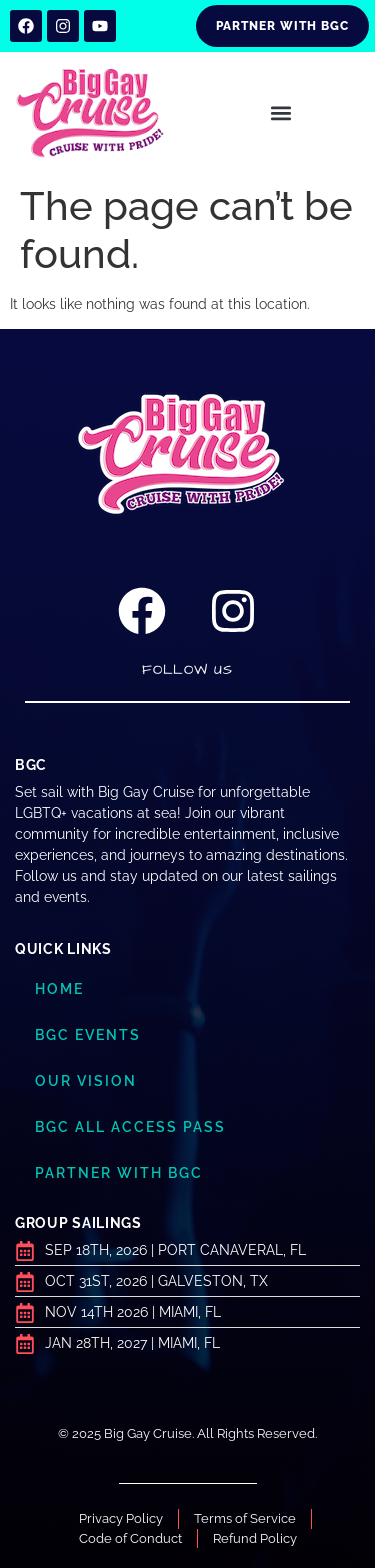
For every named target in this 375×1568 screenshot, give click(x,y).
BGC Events (88, 1035)
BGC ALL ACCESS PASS (130, 1127)
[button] (281, 113)
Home (59, 989)
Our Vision (86, 1081)
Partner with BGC (119, 1173)
